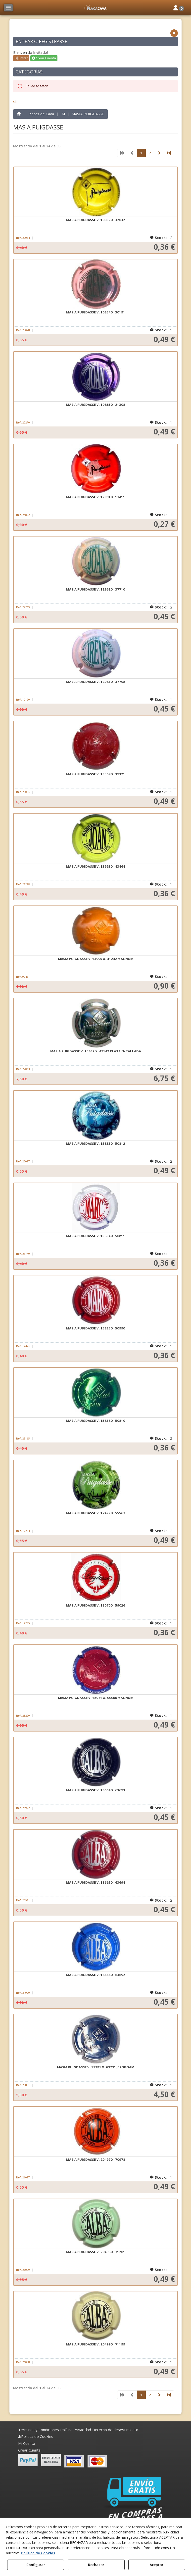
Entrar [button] (21, 58)
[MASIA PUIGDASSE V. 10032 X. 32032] (95, 192)
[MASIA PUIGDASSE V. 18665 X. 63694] (95, 1854)
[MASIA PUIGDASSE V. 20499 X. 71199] (95, 2316)
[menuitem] (38, 2429)
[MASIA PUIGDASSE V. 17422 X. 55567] (95, 1485)
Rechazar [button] (96, 2564)
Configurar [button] (35, 2564)
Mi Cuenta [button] (26, 2443)
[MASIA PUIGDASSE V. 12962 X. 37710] (95, 561)
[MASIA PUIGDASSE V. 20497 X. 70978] (95, 2132)
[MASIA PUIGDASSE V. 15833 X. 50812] (95, 1115)
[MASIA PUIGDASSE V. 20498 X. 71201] (95, 2224)
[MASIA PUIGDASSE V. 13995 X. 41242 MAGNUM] (95, 931)
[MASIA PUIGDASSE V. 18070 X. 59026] (95, 1577)
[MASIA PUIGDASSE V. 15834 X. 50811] (95, 1208)
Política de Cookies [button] (38, 2553)
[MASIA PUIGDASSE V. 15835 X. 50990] (95, 1300)
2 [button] (150, 152)
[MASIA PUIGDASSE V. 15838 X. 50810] (95, 1393)
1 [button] (141, 152)
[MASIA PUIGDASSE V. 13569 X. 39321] (95, 746)
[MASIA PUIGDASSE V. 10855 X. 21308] (95, 377)
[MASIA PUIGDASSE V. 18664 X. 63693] (95, 1762)
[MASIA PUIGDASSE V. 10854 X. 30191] (95, 284)
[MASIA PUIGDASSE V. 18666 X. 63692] (95, 1947)
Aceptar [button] (156, 2564)
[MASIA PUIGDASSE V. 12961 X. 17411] (95, 469)
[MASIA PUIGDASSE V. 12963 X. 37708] (95, 654)
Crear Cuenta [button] (44, 58)
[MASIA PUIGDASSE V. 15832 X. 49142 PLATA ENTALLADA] (95, 1023)
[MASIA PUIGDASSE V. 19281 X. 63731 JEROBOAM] (95, 2039)
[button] (95, 7)
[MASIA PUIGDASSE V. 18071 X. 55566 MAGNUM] (95, 1670)
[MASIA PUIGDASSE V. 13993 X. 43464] (95, 838)
